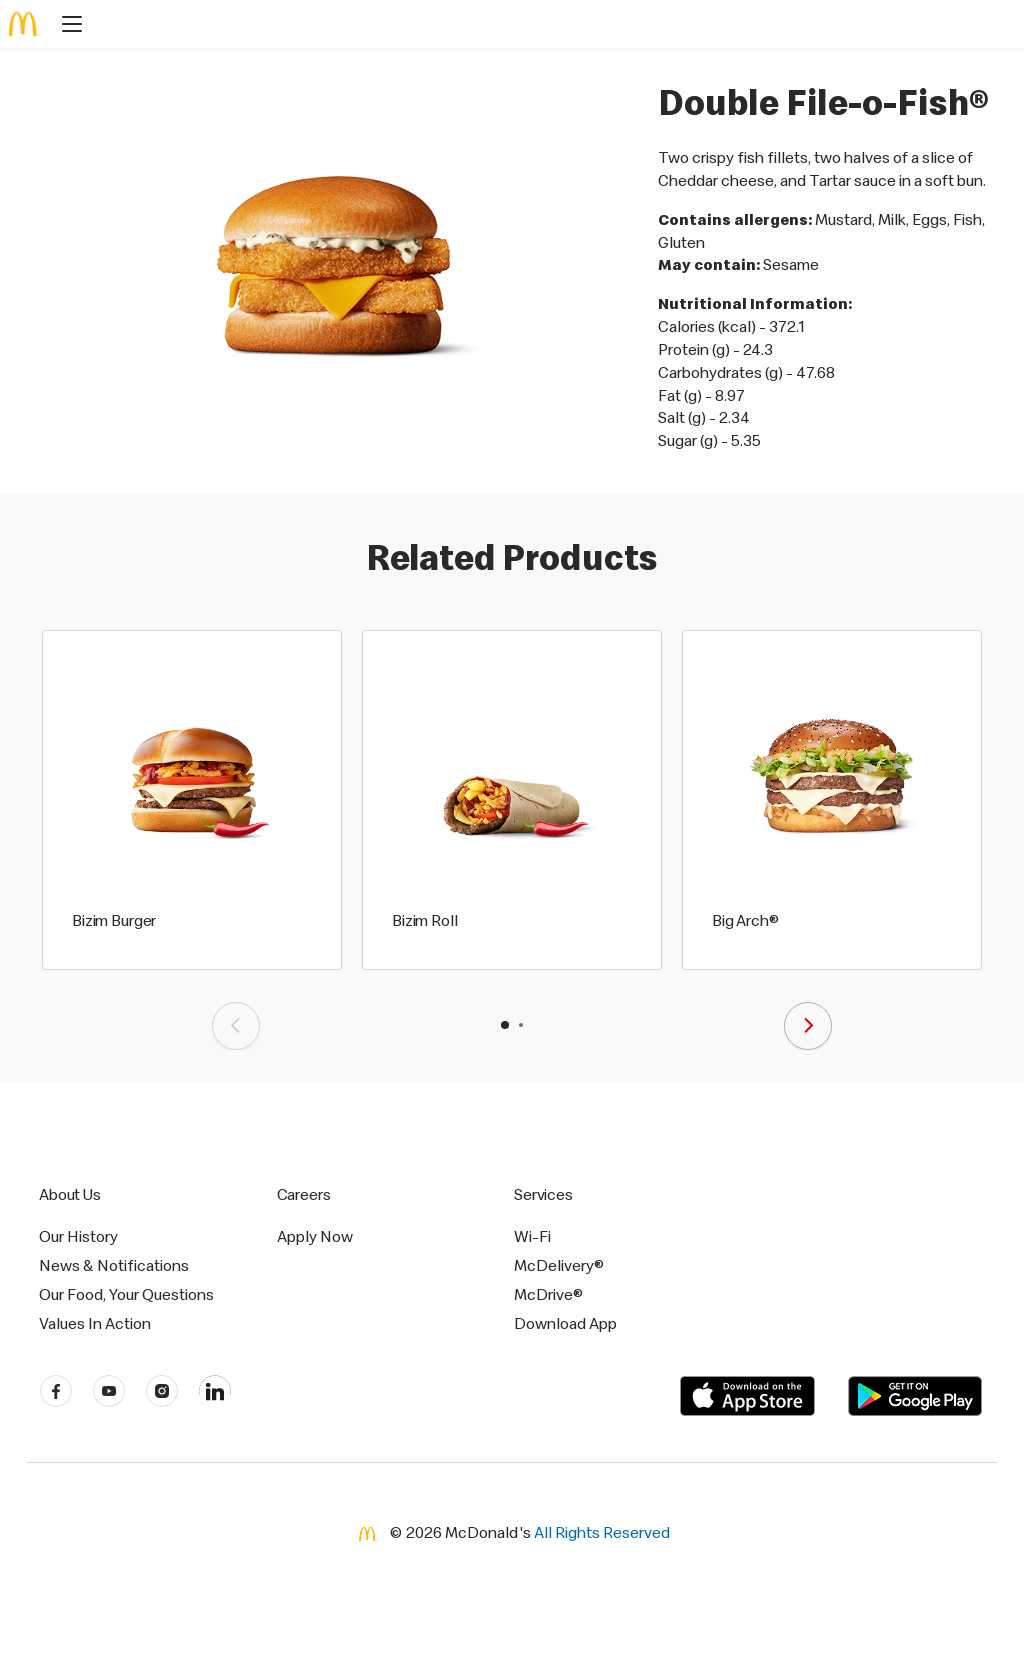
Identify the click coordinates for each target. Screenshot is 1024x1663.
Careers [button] (304, 1194)
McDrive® (548, 1294)
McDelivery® (559, 1265)
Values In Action (95, 1323)
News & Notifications (114, 1265)
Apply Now (315, 1236)
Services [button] (543, 1194)
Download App (565, 1323)
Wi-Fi (532, 1236)
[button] (505, 1025)
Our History (78, 1236)
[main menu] (66, 26)
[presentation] (236, 1026)
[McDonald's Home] (24, 24)
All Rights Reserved (602, 1532)
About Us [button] (70, 1194)
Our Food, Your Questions (126, 1294)
